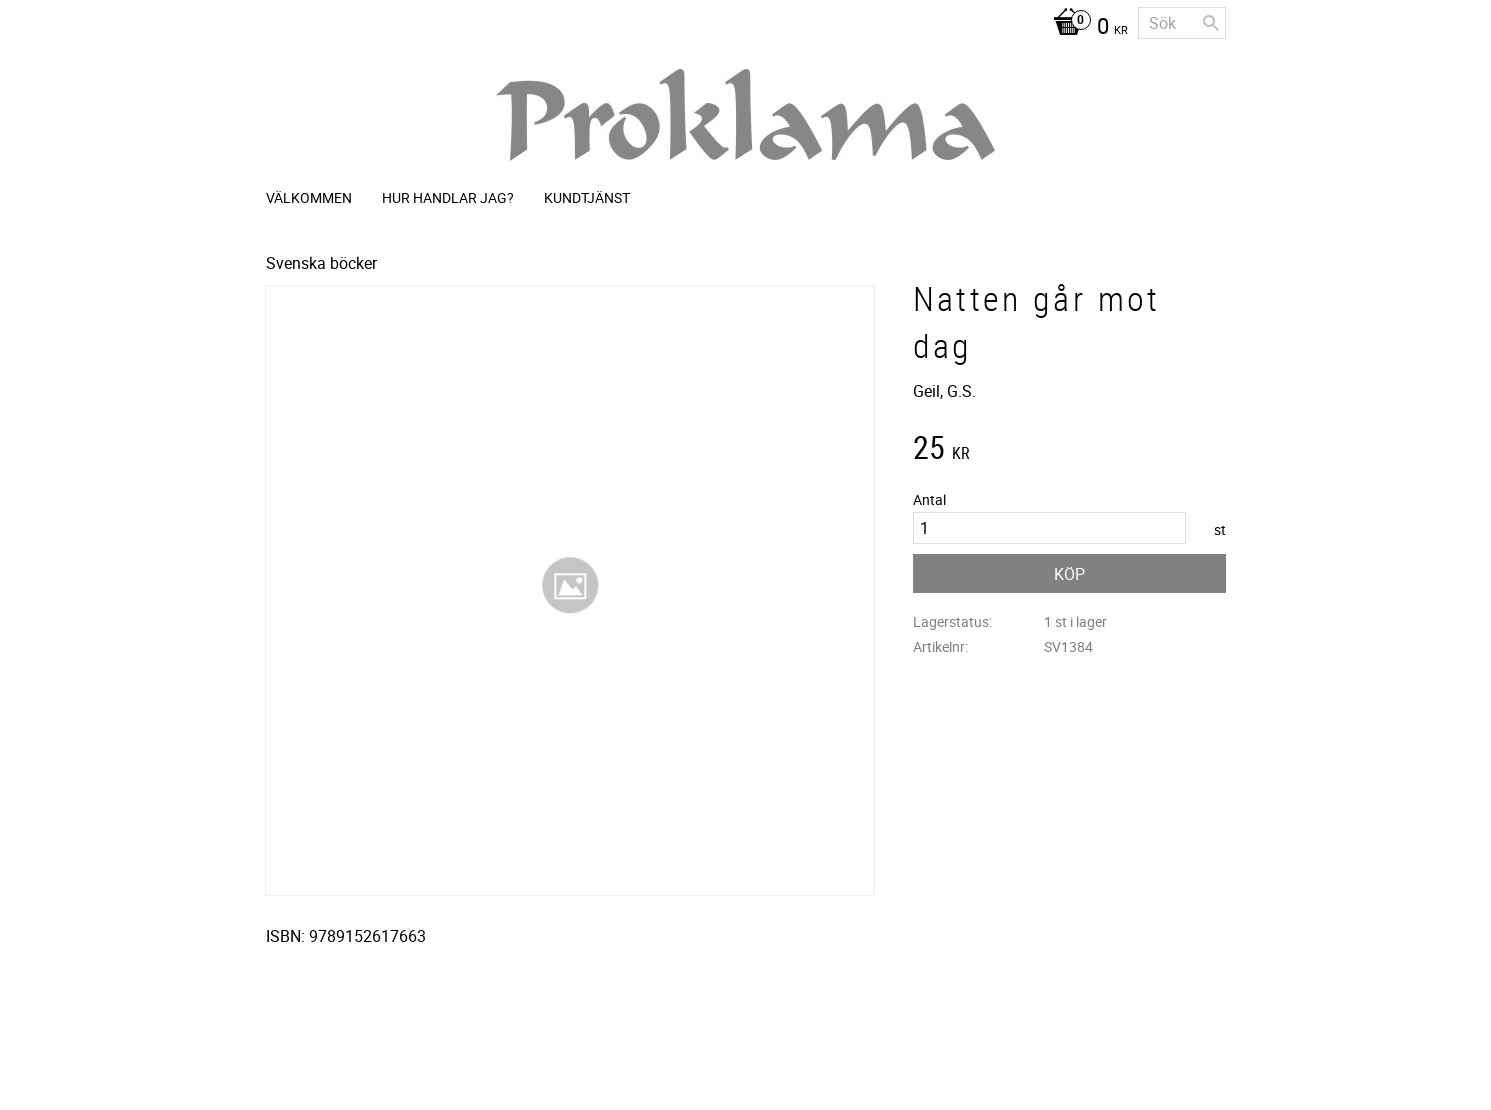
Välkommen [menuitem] (309, 197)
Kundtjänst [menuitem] (587, 197)
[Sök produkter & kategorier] (1182, 23)
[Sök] (1211, 23)
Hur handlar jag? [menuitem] (448, 197)
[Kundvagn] (1085, 28)
